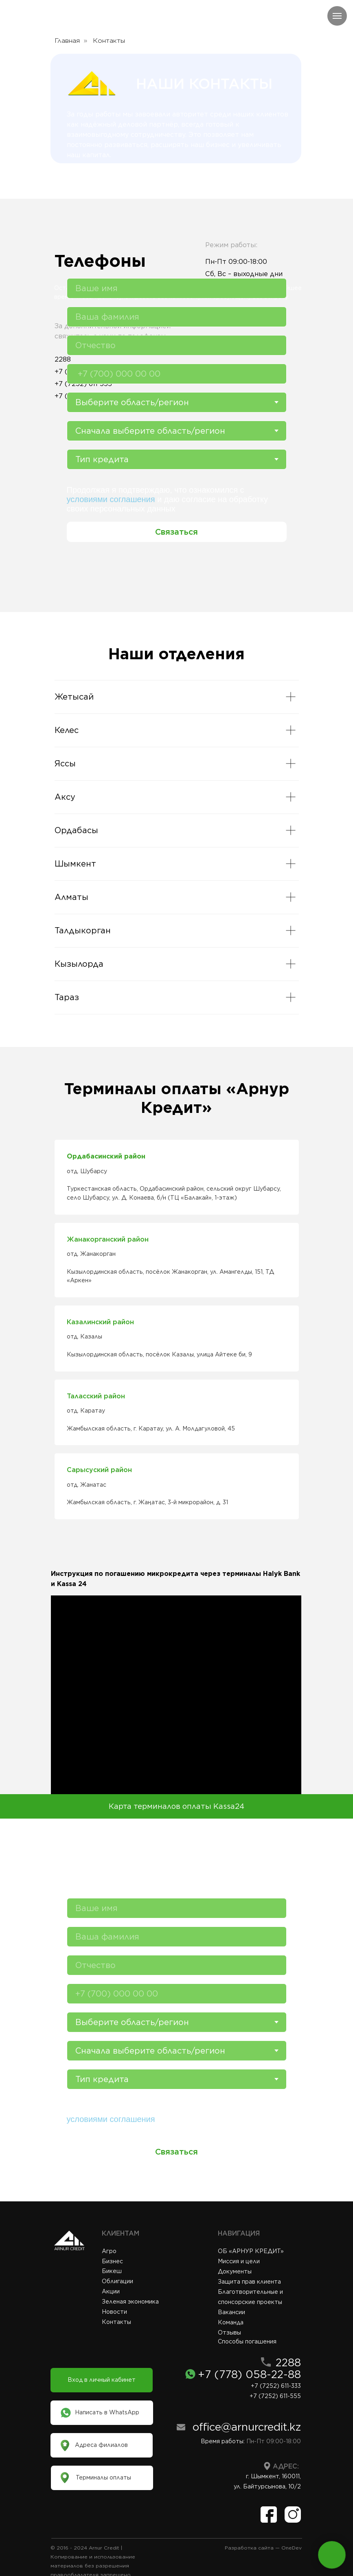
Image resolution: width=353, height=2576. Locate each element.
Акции (111, 2291)
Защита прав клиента (249, 2281)
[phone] (177, 374)
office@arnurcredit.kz (247, 2426)
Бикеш (112, 2271)
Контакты (116, 2322)
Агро (109, 2251)
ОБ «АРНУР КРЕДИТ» (251, 2251)
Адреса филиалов (101, 2445)
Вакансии (231, 2312)
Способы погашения (247, 2341)
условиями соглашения (111, 499)
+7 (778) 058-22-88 (249, 2374)
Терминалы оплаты (103, 2477)
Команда (230, 2322)
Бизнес (112, 2261)
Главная (67, 40)
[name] (177, 288)
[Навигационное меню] (337, 16)
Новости (114, 2311)
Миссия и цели (239, 2261)
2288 (288, 2362)
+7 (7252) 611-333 (276, 2386)
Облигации (117, 2281)
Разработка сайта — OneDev (263, 2548)
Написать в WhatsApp (107, 2412)
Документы (235, 2271)
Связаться (176, 532)
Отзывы (229, 2332)
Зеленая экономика (130, 2301)
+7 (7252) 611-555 (275, 2396)
